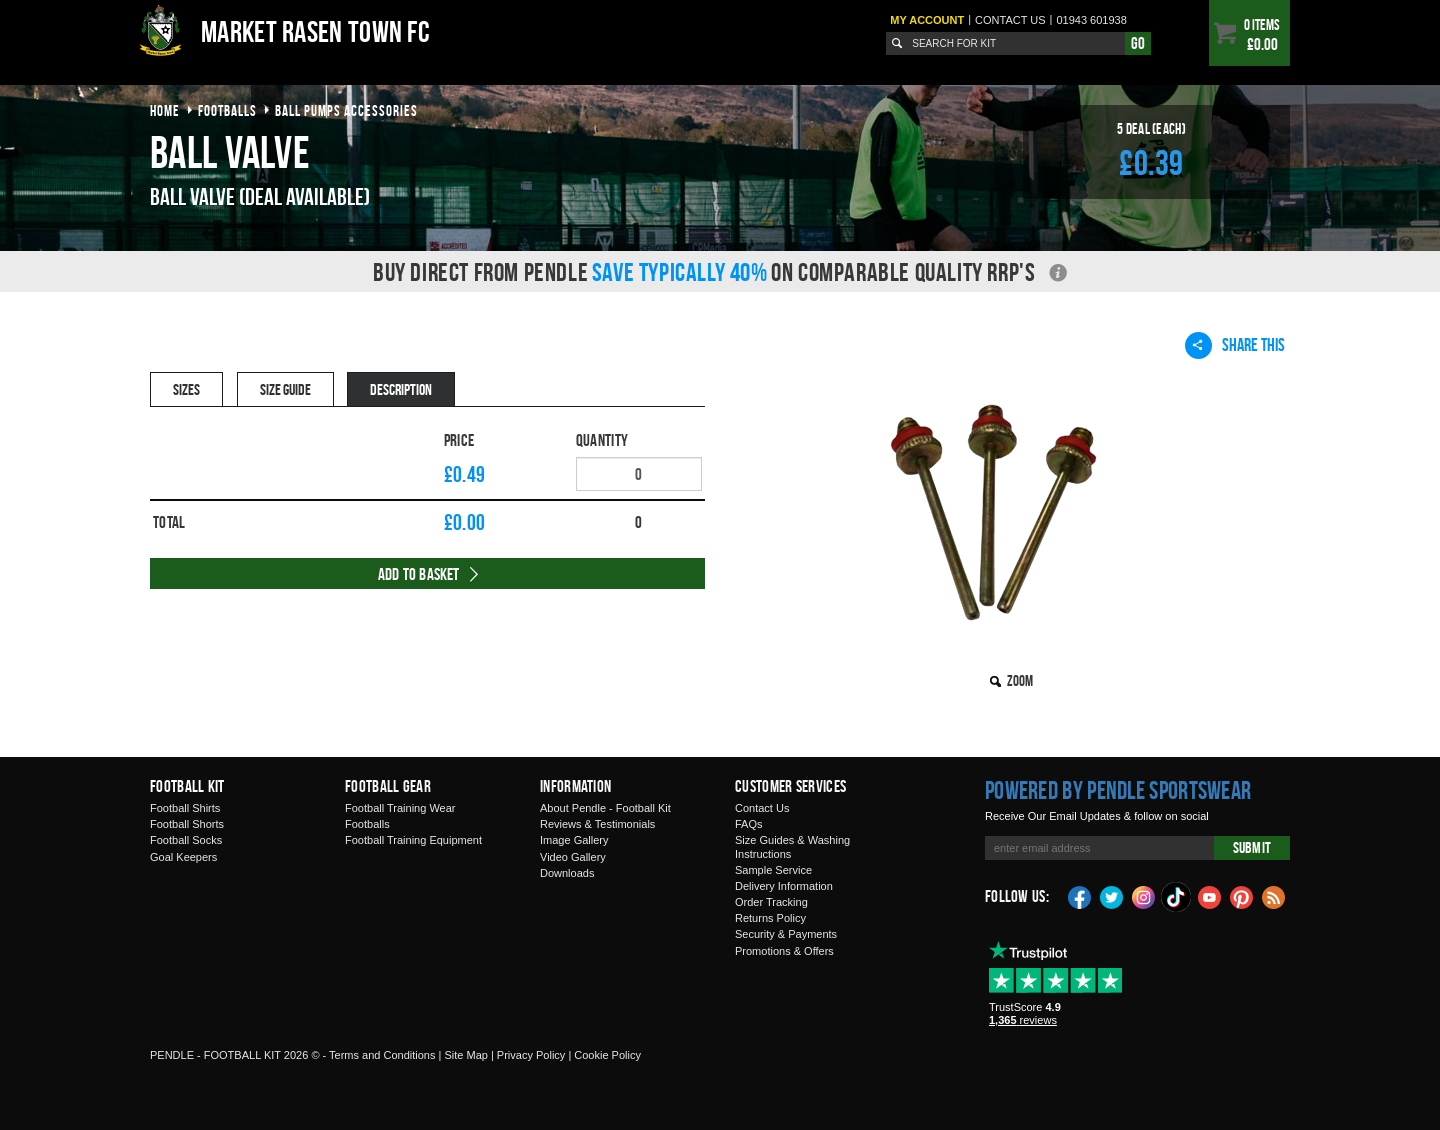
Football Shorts (187, 824)
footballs (227, 110)
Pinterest (1242, 896)
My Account (927, 20)
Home (165, 110)
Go (1138, 43)
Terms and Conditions (382, 1055)
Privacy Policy (531, 1055)
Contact (1010, 20)
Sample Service (773, 870)
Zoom (1020, 680)
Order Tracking (771, 902)
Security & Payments (786, 934)
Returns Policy (770, 918)
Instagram (1144, 896)
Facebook (1080, 896)
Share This (1235, 345)
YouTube (1210, 896)
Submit (1252, 847)
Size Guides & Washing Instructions (792, 846)
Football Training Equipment (413, 840)
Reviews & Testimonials (597, 824)
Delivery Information (784, 886)
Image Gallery (574, 840)
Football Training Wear (400, 808)
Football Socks (186, 840)
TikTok (1177, 897)
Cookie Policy (607, 1055)
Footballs (367, 824)
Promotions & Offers (784, 951)
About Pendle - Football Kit (605, 808)
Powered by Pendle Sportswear (1118, 790)
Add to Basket (419, 574)
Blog (1274, 896)
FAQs (749, 824)
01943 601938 (1091, 20)
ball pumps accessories (346, 110)
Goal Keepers (183, 857)
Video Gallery (573, 857)
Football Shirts (185, 808)
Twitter (1112, 896)
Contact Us (762, 808)
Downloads (567, 873)
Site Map (465, 1055)
